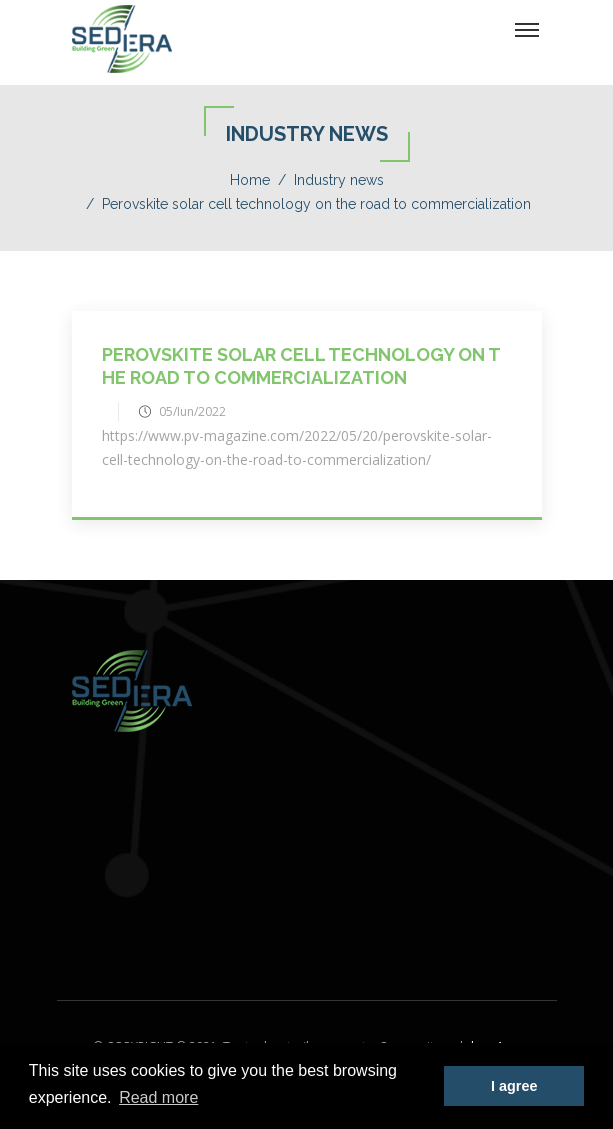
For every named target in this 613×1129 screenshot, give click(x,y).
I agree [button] (514, 1086)
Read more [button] (158, 1097)
